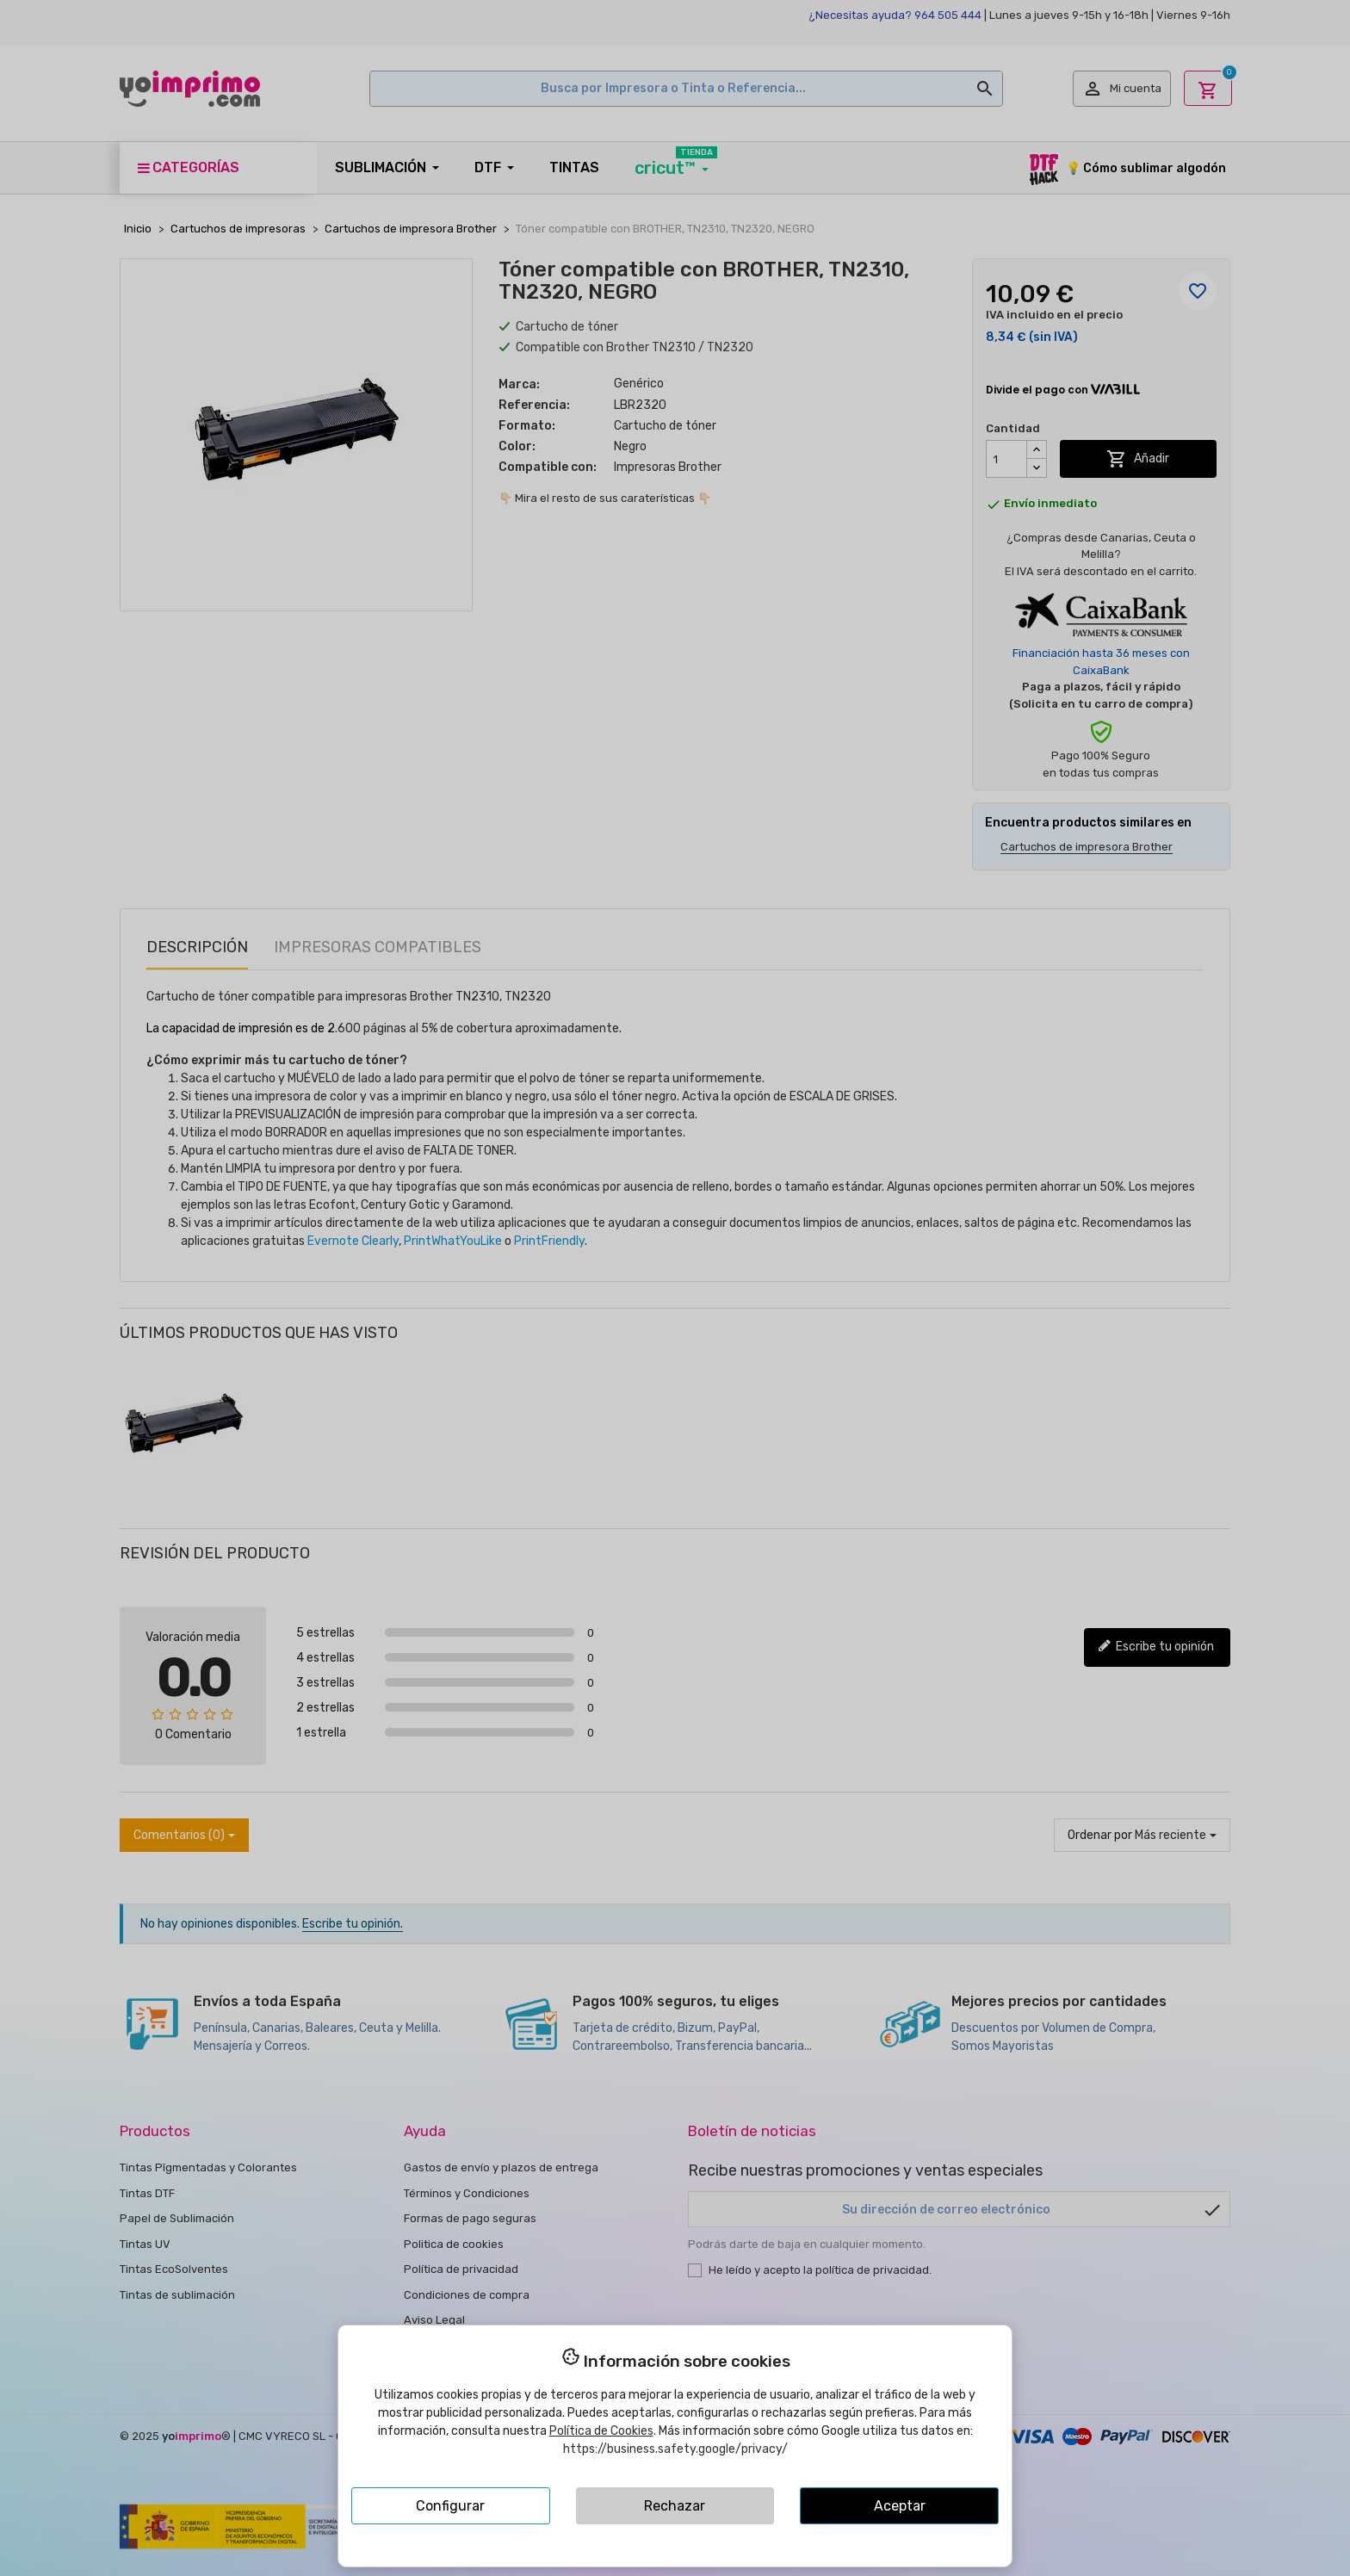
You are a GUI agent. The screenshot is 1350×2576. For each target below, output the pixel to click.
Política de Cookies (601, 2431)
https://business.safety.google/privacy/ (675, 2449)
